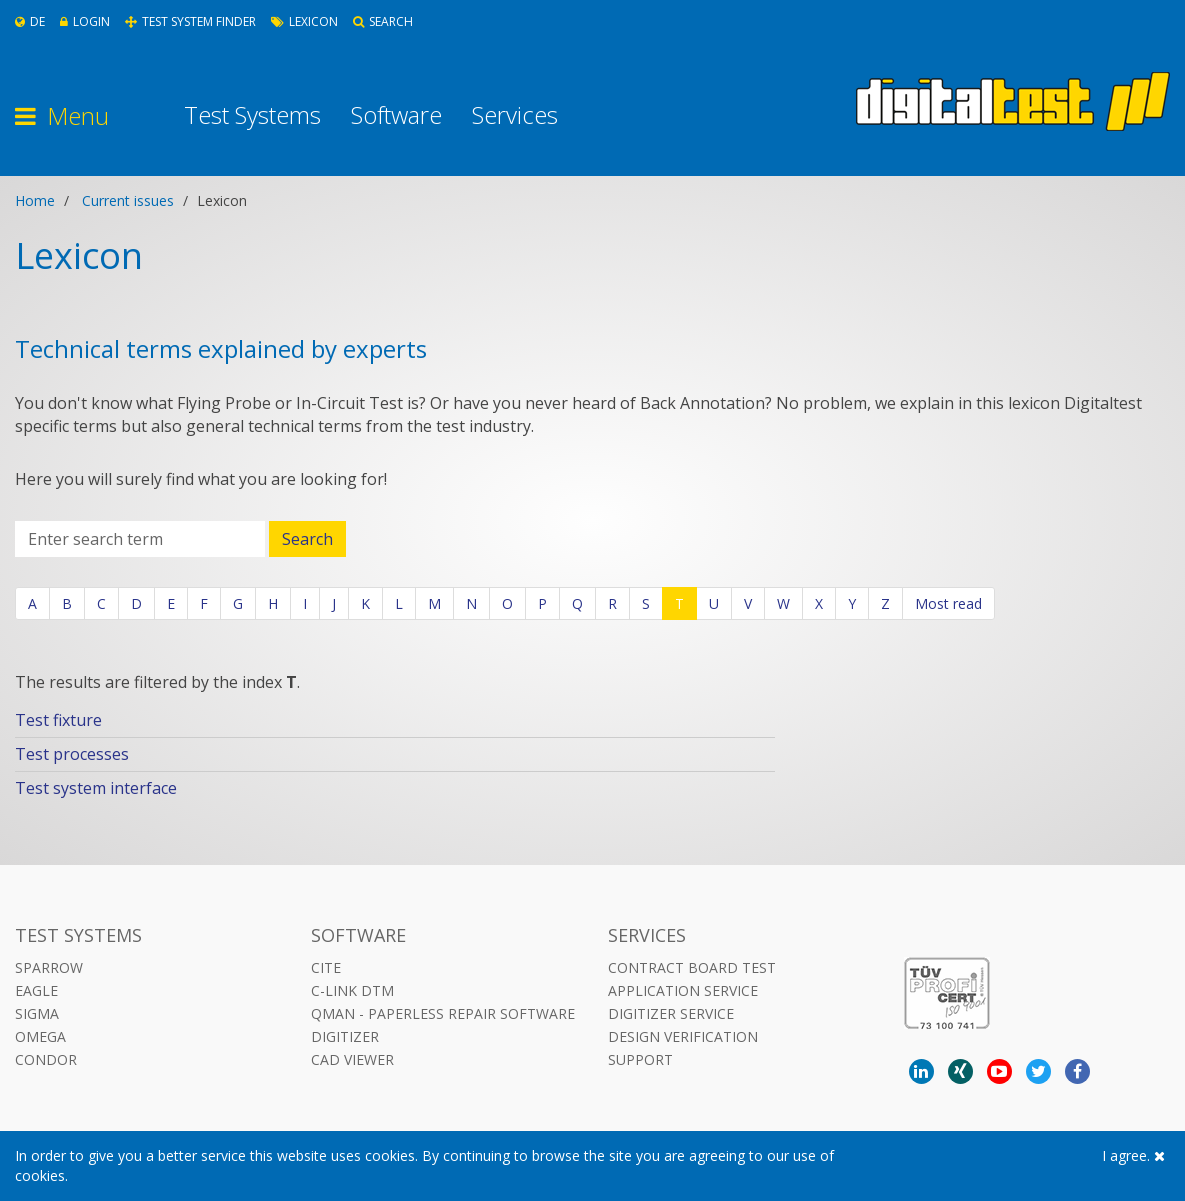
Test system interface (96, 788)
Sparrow (49, 967)
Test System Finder (190, 21)
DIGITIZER (345, 1036)
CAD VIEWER (352, 1059)
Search (383, 21)
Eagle (36, 990)
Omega (40, 1036)
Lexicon (304, 21)
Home (35, 200)
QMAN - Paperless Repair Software (443, 1013)
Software (396, 115)
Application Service (683, 990)
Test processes (72, 754)
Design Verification (683, 1036)
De (30, 21)
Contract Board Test (692, 967)
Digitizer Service (671, 1013)
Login (85, 21)
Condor (46, 1059)
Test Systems (252, 115)
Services (515, 115)
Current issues (128, 200)
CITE (326, 967)
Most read (948, 603)
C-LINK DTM (352, 990)
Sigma (37, 1013)
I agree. (1133, 1155)
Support (640, 1059)
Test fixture (58, 720)
